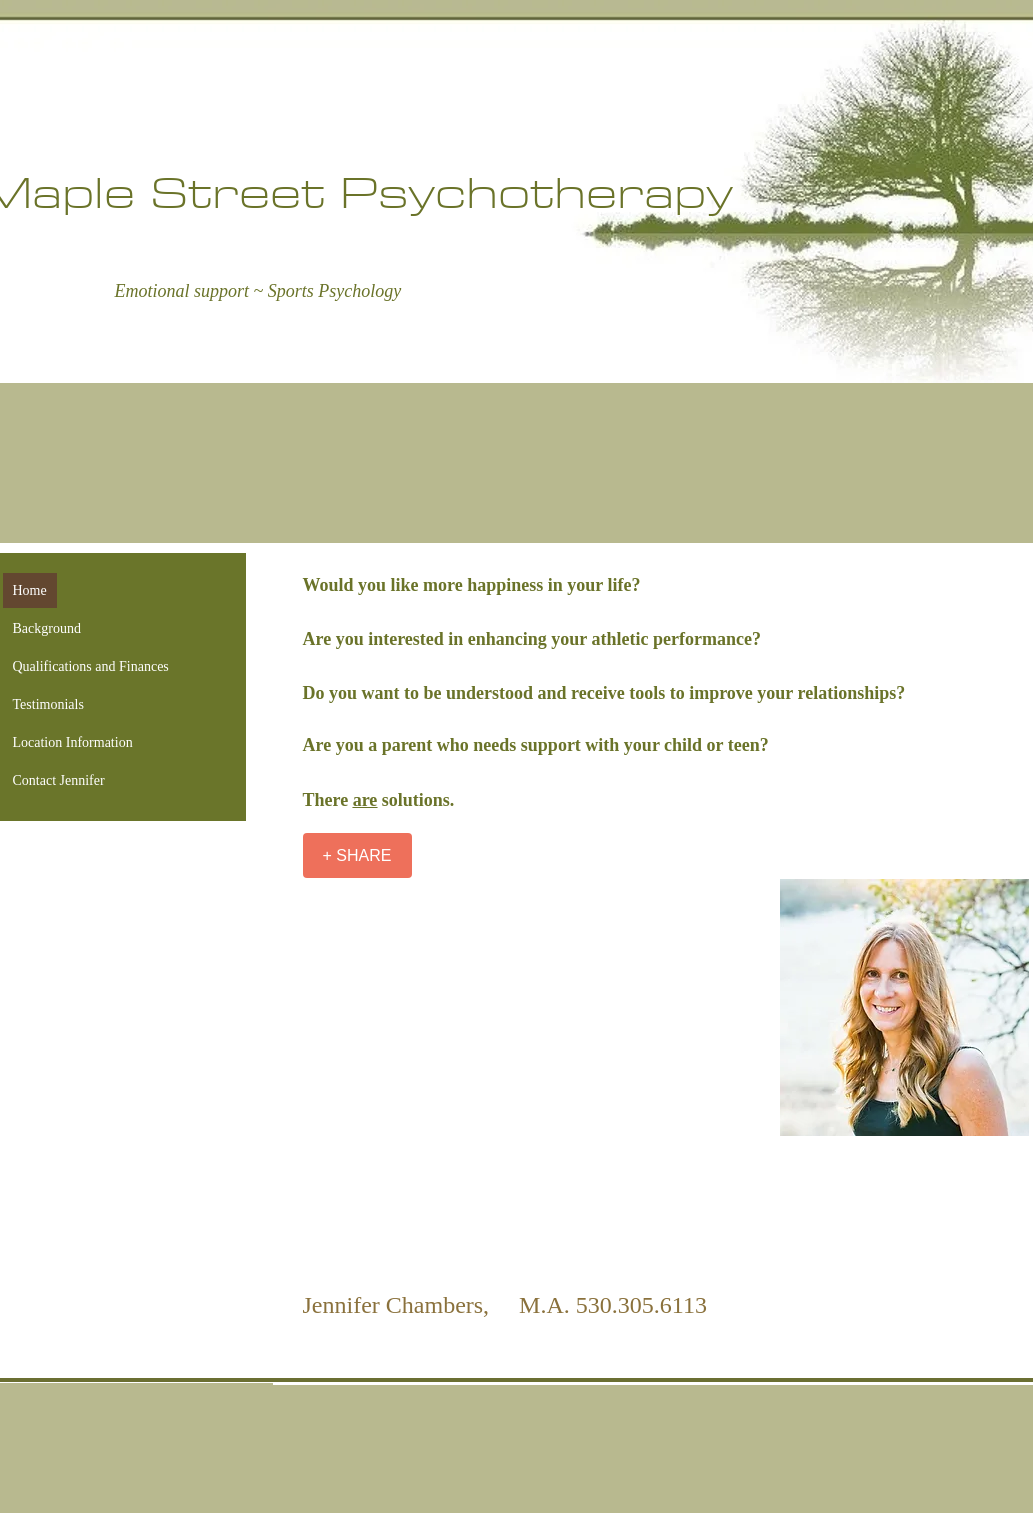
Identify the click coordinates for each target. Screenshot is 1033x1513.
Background (47, 628)
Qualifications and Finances (91, 666)
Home (30, 590)
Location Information (73, 742)
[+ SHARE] (357, 855)
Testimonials (48, 704)
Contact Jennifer (59, 780)
